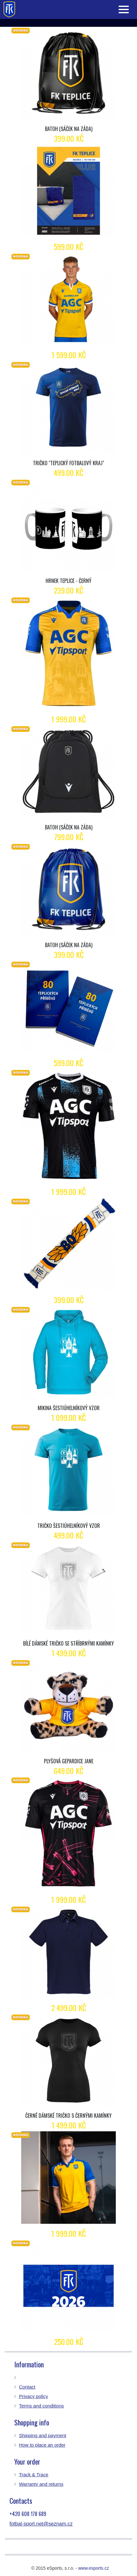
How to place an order (42, 2445)
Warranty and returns (41, 2484)
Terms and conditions (41, 2405)
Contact (27, 2386)
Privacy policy (33, 2396)
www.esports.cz (93, 2568)
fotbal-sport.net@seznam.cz (40, 2523)
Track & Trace (33, 2474)
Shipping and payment (42, 2435)
